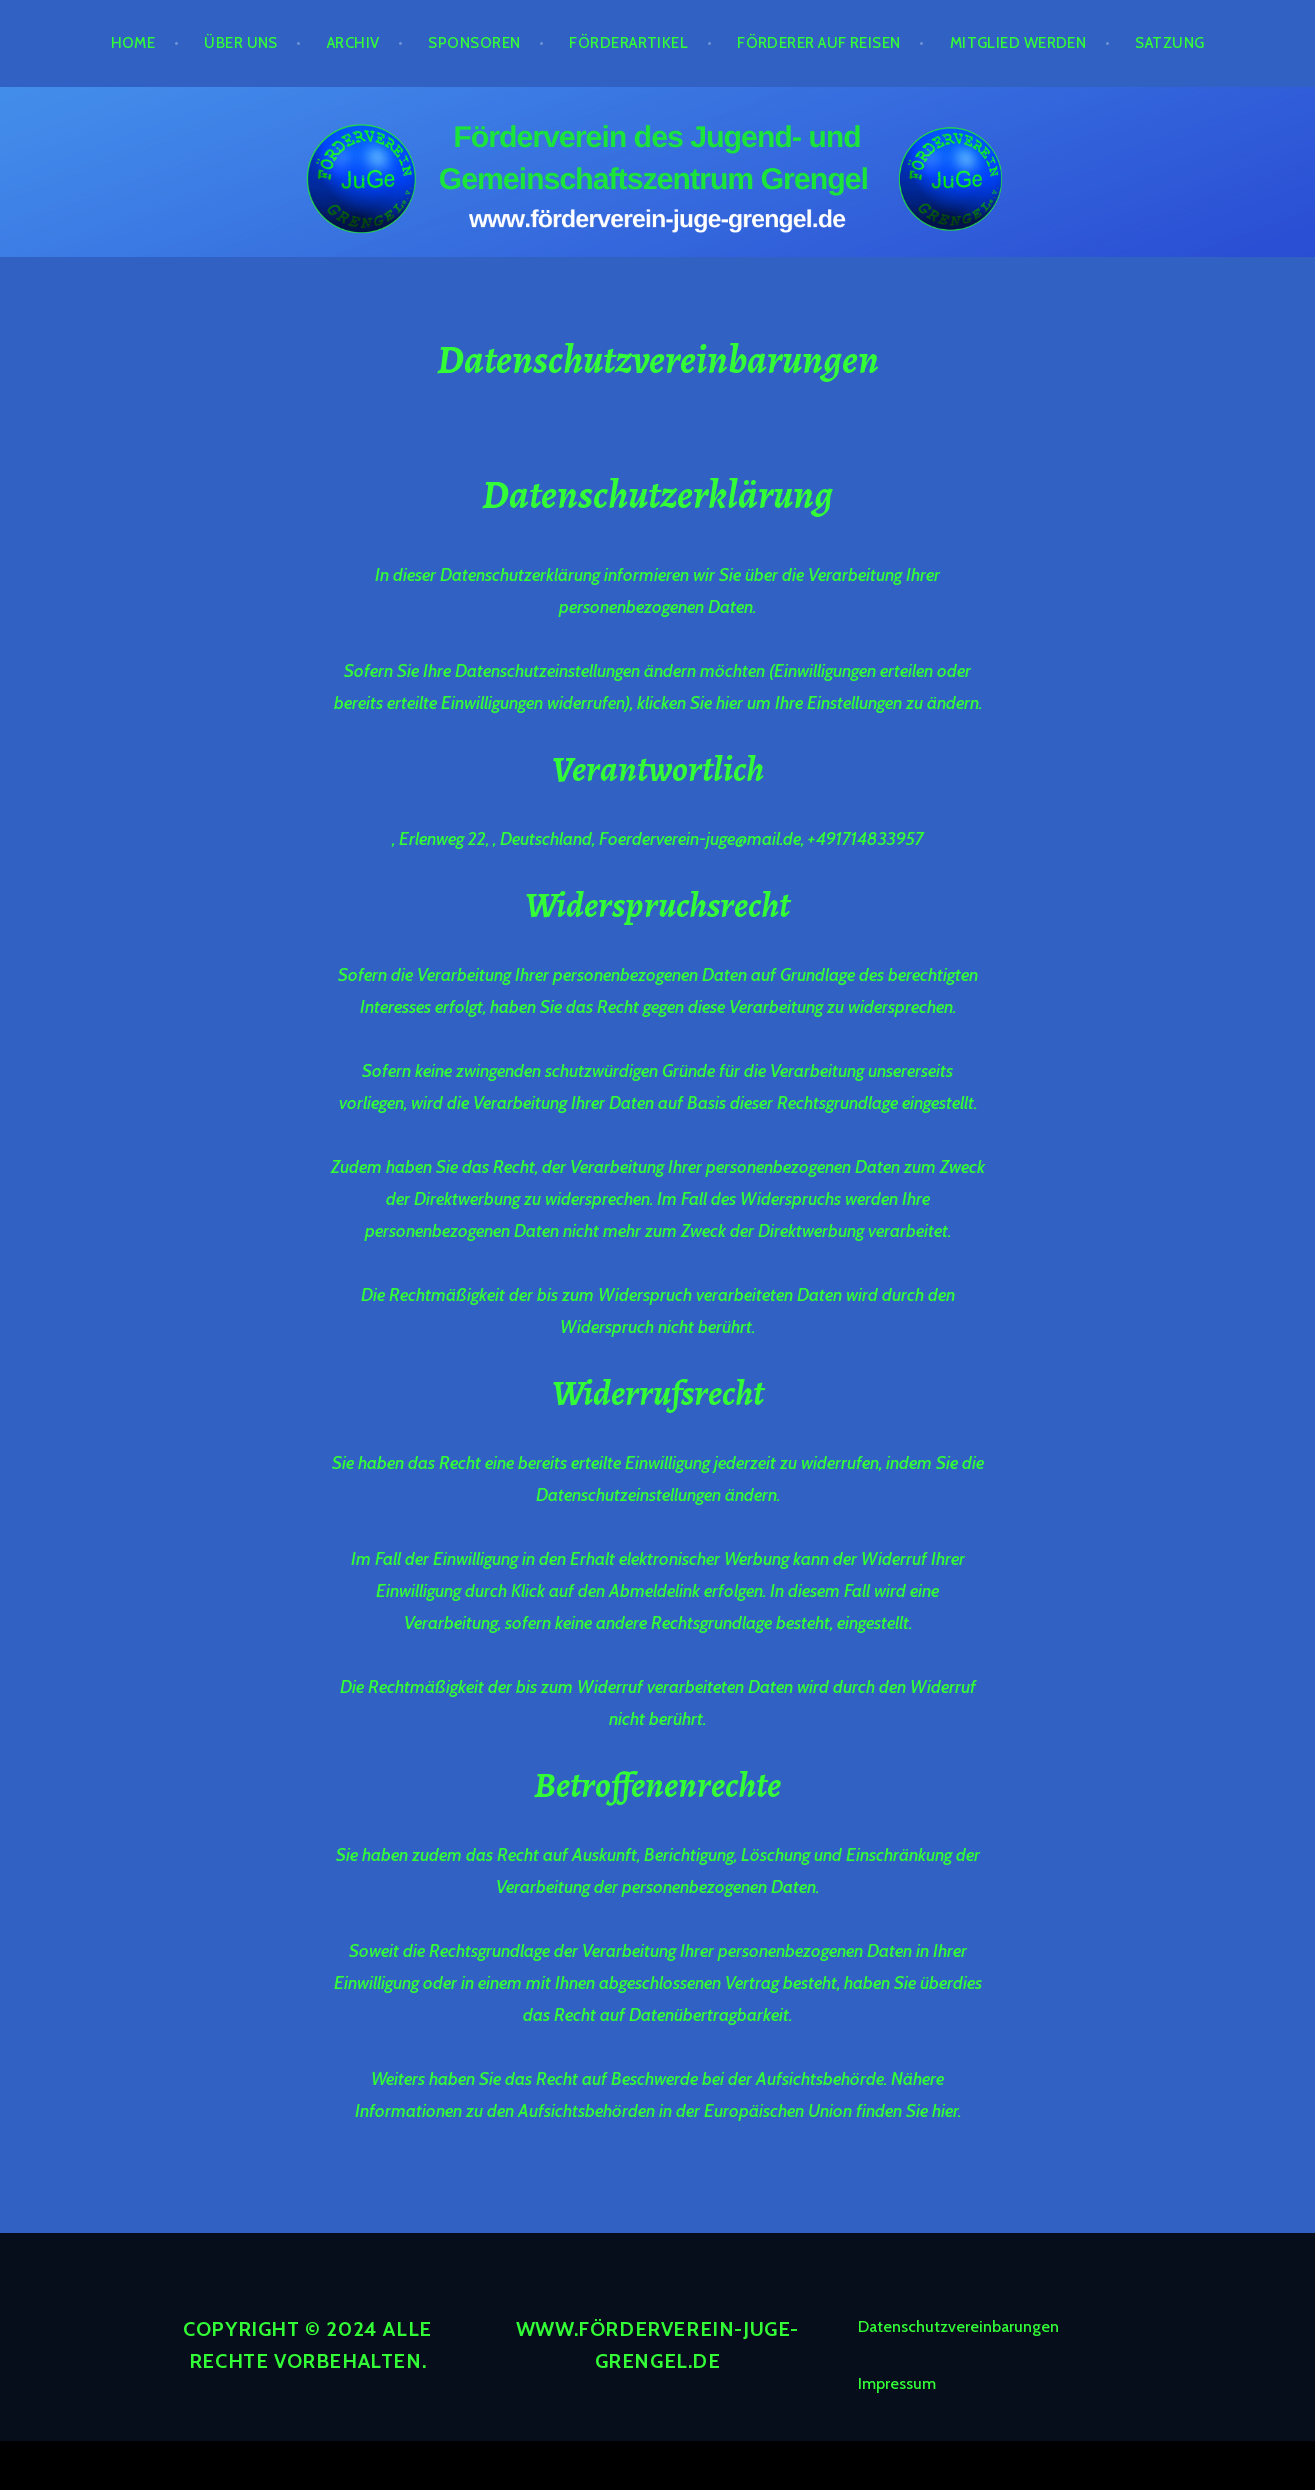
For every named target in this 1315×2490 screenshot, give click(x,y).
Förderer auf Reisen (819, 43)
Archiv (353, 43)
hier (729, 703)
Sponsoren (474, 43)
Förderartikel (628, 43)
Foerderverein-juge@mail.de (700, 839)
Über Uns (241, 43)
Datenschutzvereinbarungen (958, 2326)
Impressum (897, 2383)
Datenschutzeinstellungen (628, 1495)
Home (133, 43)
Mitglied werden (1018, 43)
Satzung (1169, 43)
